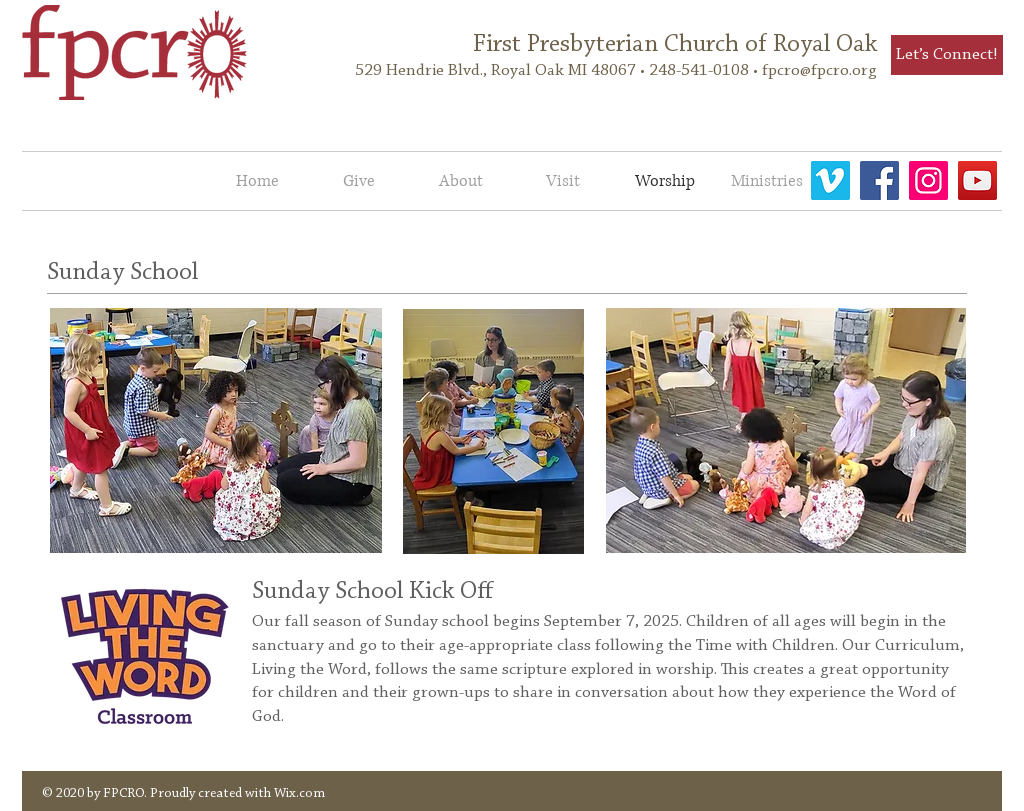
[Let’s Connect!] (947, 55)
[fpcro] (928, 180)
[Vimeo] (830, 180)
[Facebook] (879, 180)
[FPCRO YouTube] (977, 180)
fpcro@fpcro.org (819, 70)
